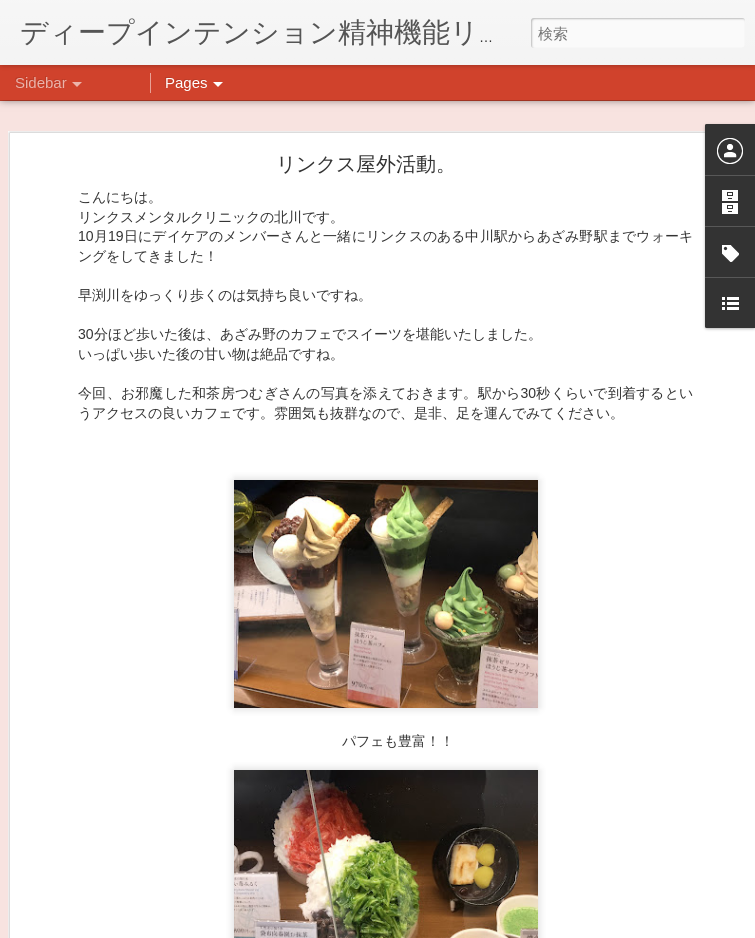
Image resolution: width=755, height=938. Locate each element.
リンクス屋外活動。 (366, 130)
